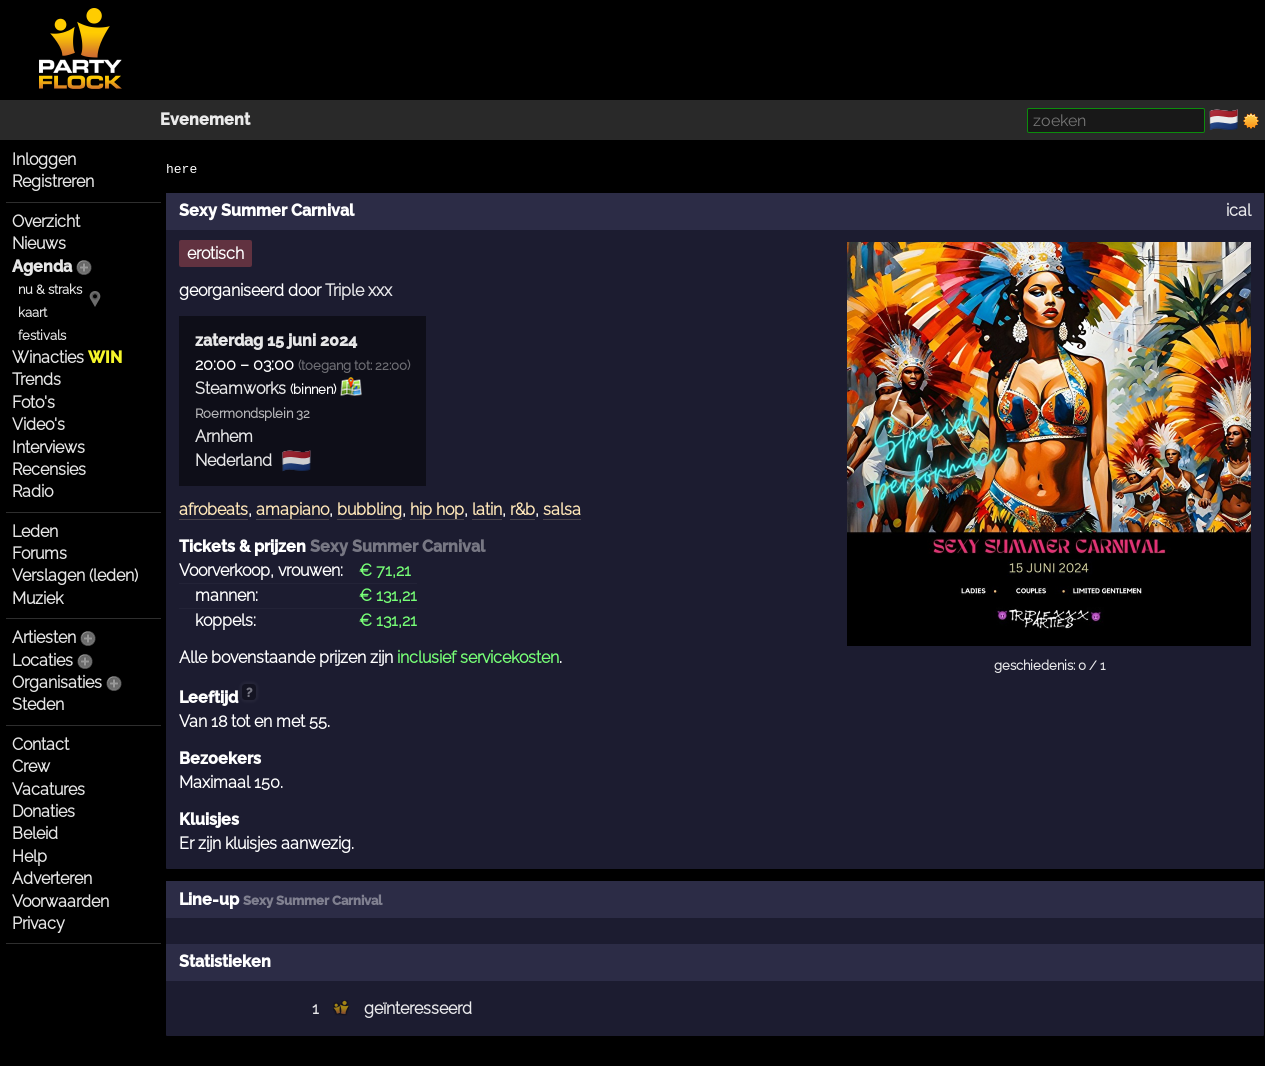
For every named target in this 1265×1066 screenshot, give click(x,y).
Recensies (49, 469)
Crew (31, 766)
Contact (40, 744)
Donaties (43, 811)
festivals (42, 335)
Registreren (53, 181)
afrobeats (213, 509)
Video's (38, 424)
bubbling (369, 509)
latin (487, 509)
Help (29, 856)
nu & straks (50, 289)
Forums (39, 553)
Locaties (42, 660)
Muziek (37, 598)
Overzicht (46, 221)
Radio (32, 491)
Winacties (67, 357)
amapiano (292, 509)
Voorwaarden (60, 901)
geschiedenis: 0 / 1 (1049, 665)
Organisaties (57, 682)
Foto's (33, 402)
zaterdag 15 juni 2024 (276, 340)
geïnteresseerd (418, 1008)
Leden (35, 531)
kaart (32, 312)
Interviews (48, 447)
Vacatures (48, 789)
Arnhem (224, 436)
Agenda (42, 266)
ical (1238, 210)
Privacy (38, 923)
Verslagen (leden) (75, 575)
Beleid (35, 833)
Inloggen (44, 159)
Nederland (233, 460)
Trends (36, 379)
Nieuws (39, 243)
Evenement (205, 119)
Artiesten (44, 637)
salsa (562, 509)
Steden (38, 704)
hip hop (437, 509)
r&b (522, 509)
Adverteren (52, 878)
